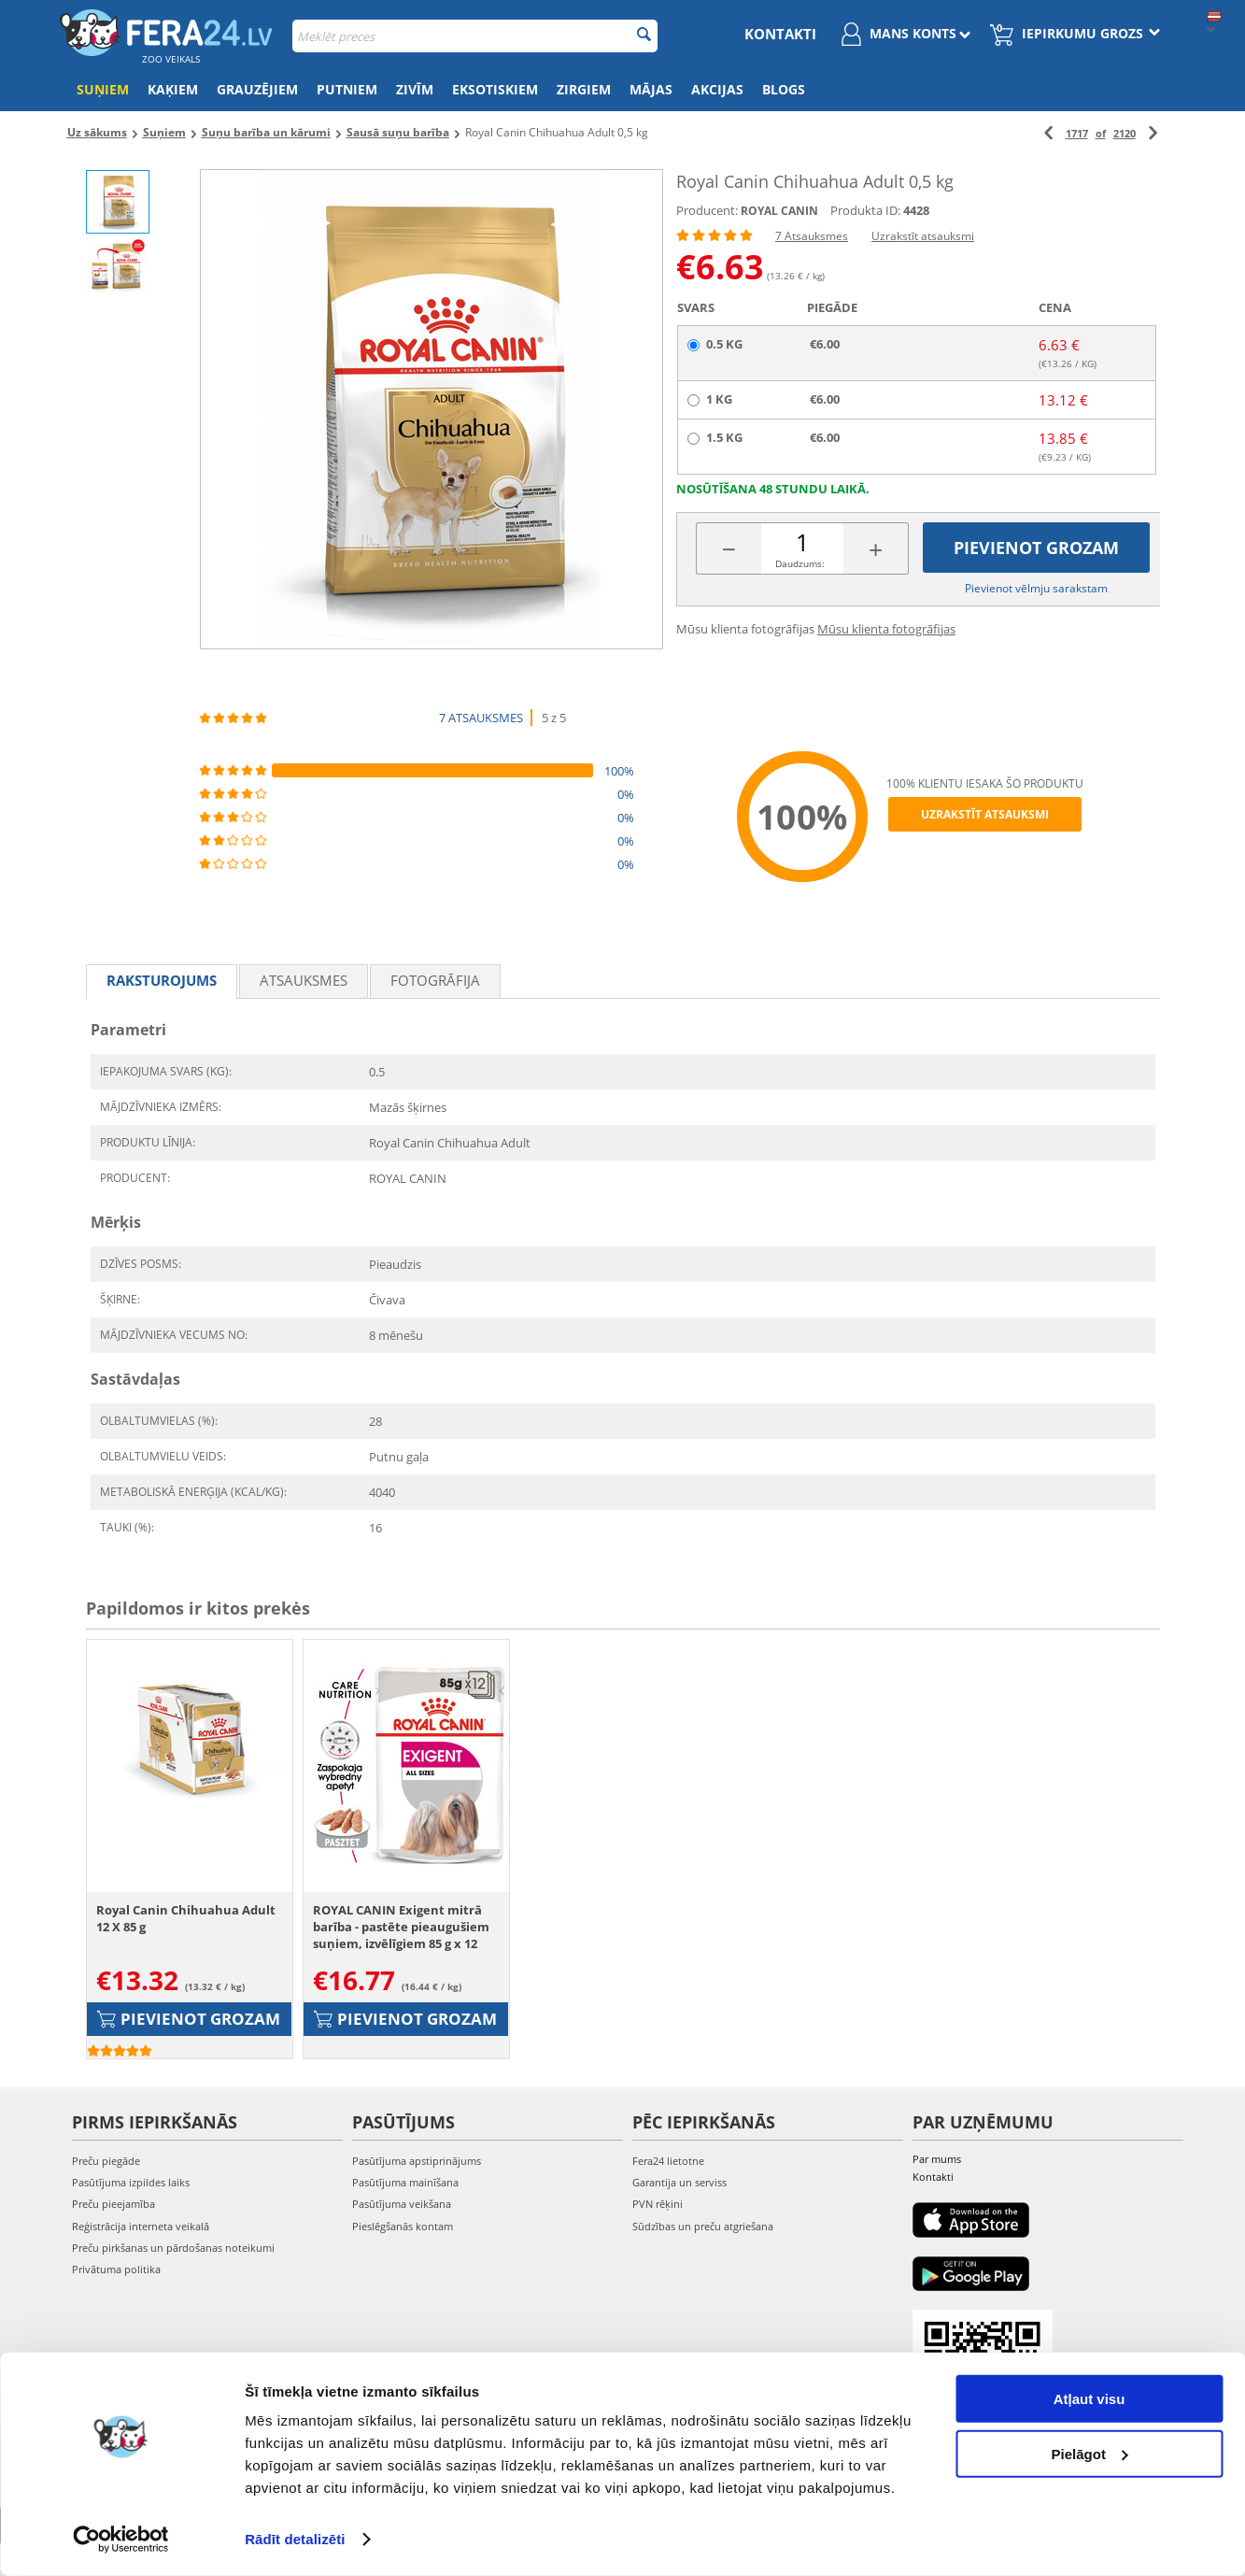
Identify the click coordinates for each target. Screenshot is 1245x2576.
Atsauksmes (303, 980)
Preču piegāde (106, 2161)
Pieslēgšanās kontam (402, 2226)
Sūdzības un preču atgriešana (702, 2226)
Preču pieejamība (113, 2204)
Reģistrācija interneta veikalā (140, 2226)
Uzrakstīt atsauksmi (922, 236)
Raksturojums (161, 980)
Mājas (651, 89)
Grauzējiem (257, 89)
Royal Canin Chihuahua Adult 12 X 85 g (186, 1918)
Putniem (347, 89)
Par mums (937, 2159)
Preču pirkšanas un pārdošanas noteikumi (173, 2248)
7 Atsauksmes (811, 236)
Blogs (783, 89)
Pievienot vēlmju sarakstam (1036, 588)
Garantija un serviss (679, 2182)
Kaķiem (173, 89)
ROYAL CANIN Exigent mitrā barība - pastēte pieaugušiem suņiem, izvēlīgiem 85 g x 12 (401, 1926)
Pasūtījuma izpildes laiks (131, 2182)
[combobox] (475, 36)
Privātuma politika (116, 2269)
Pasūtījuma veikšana (401, 2204)
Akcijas (717, 89)
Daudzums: (800, 563)
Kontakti (780, 33)
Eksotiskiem (495, 89)
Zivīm (414, 89)
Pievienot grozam (1036, 547)
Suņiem (103, 89)
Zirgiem (584, 89)
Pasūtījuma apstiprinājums (416, 2161)
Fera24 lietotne (668, 2161)
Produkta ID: (865, 210)
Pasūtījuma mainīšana (405, 2182)
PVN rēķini (657, 2204)
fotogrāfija (435, 980)
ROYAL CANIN (779, 211)
